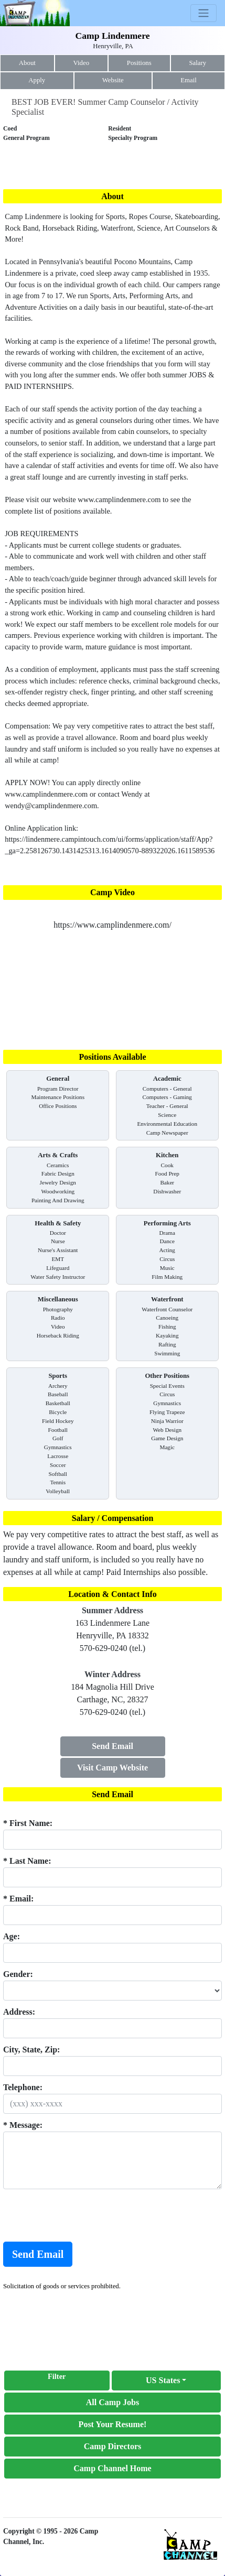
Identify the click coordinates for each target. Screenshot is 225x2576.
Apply (36, 80)
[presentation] (83, 2215)
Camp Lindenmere (113, 35)
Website (113, 80)
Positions (139, 63)
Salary (197, 63)
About (27, 63)
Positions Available (112, 1056)
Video (81, 63)
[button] (166, 2380)
